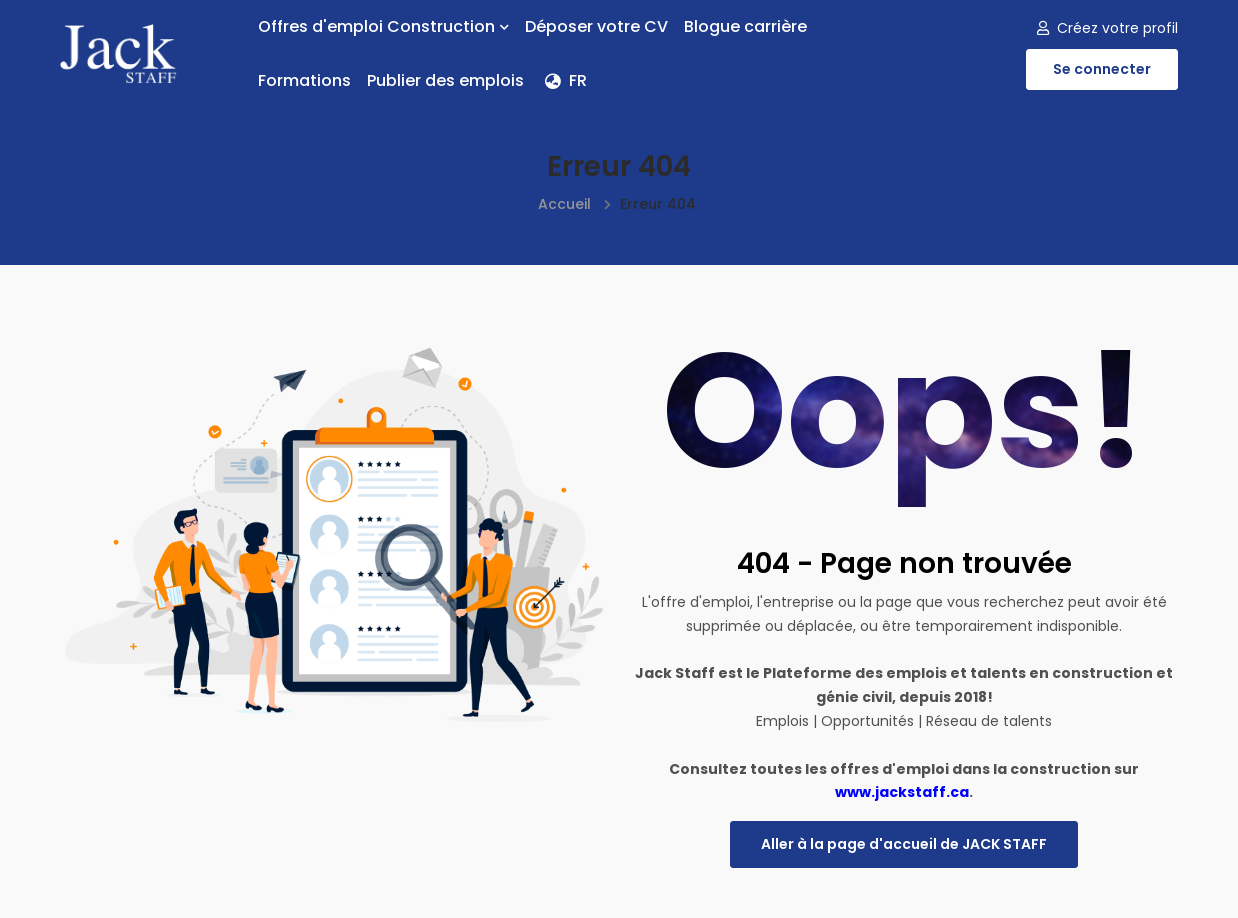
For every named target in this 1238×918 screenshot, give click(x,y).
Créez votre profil (1107, 28)
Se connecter (1102, 69)
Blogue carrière (745, 26)
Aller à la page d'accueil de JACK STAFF (904, 844)
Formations (304, 80)
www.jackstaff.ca (902, 792)
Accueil (564, 204)
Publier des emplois (445, 80)
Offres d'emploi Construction (383, 26)
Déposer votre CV (596, 26)
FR (566, 80)
